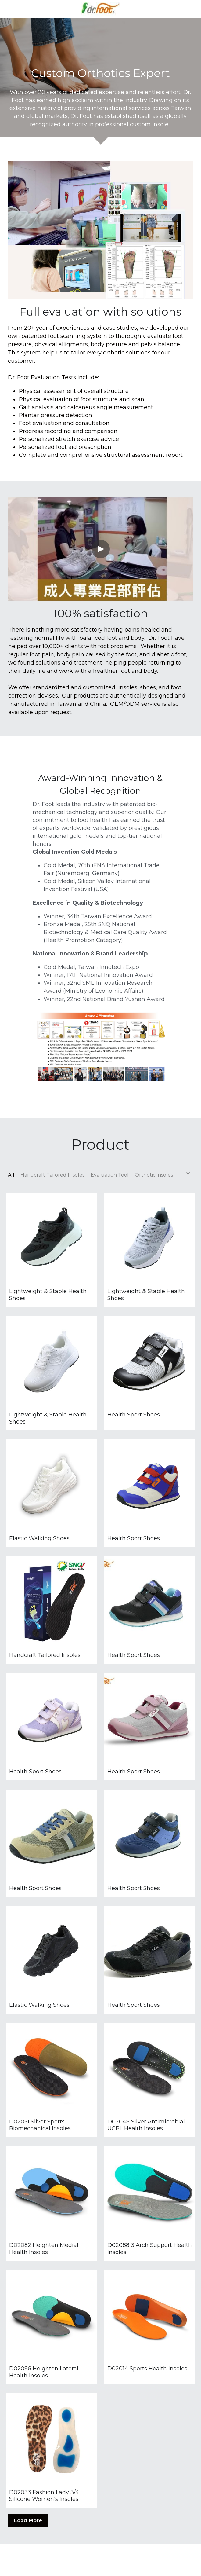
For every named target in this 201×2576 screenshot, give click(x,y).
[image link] (100, 8)
